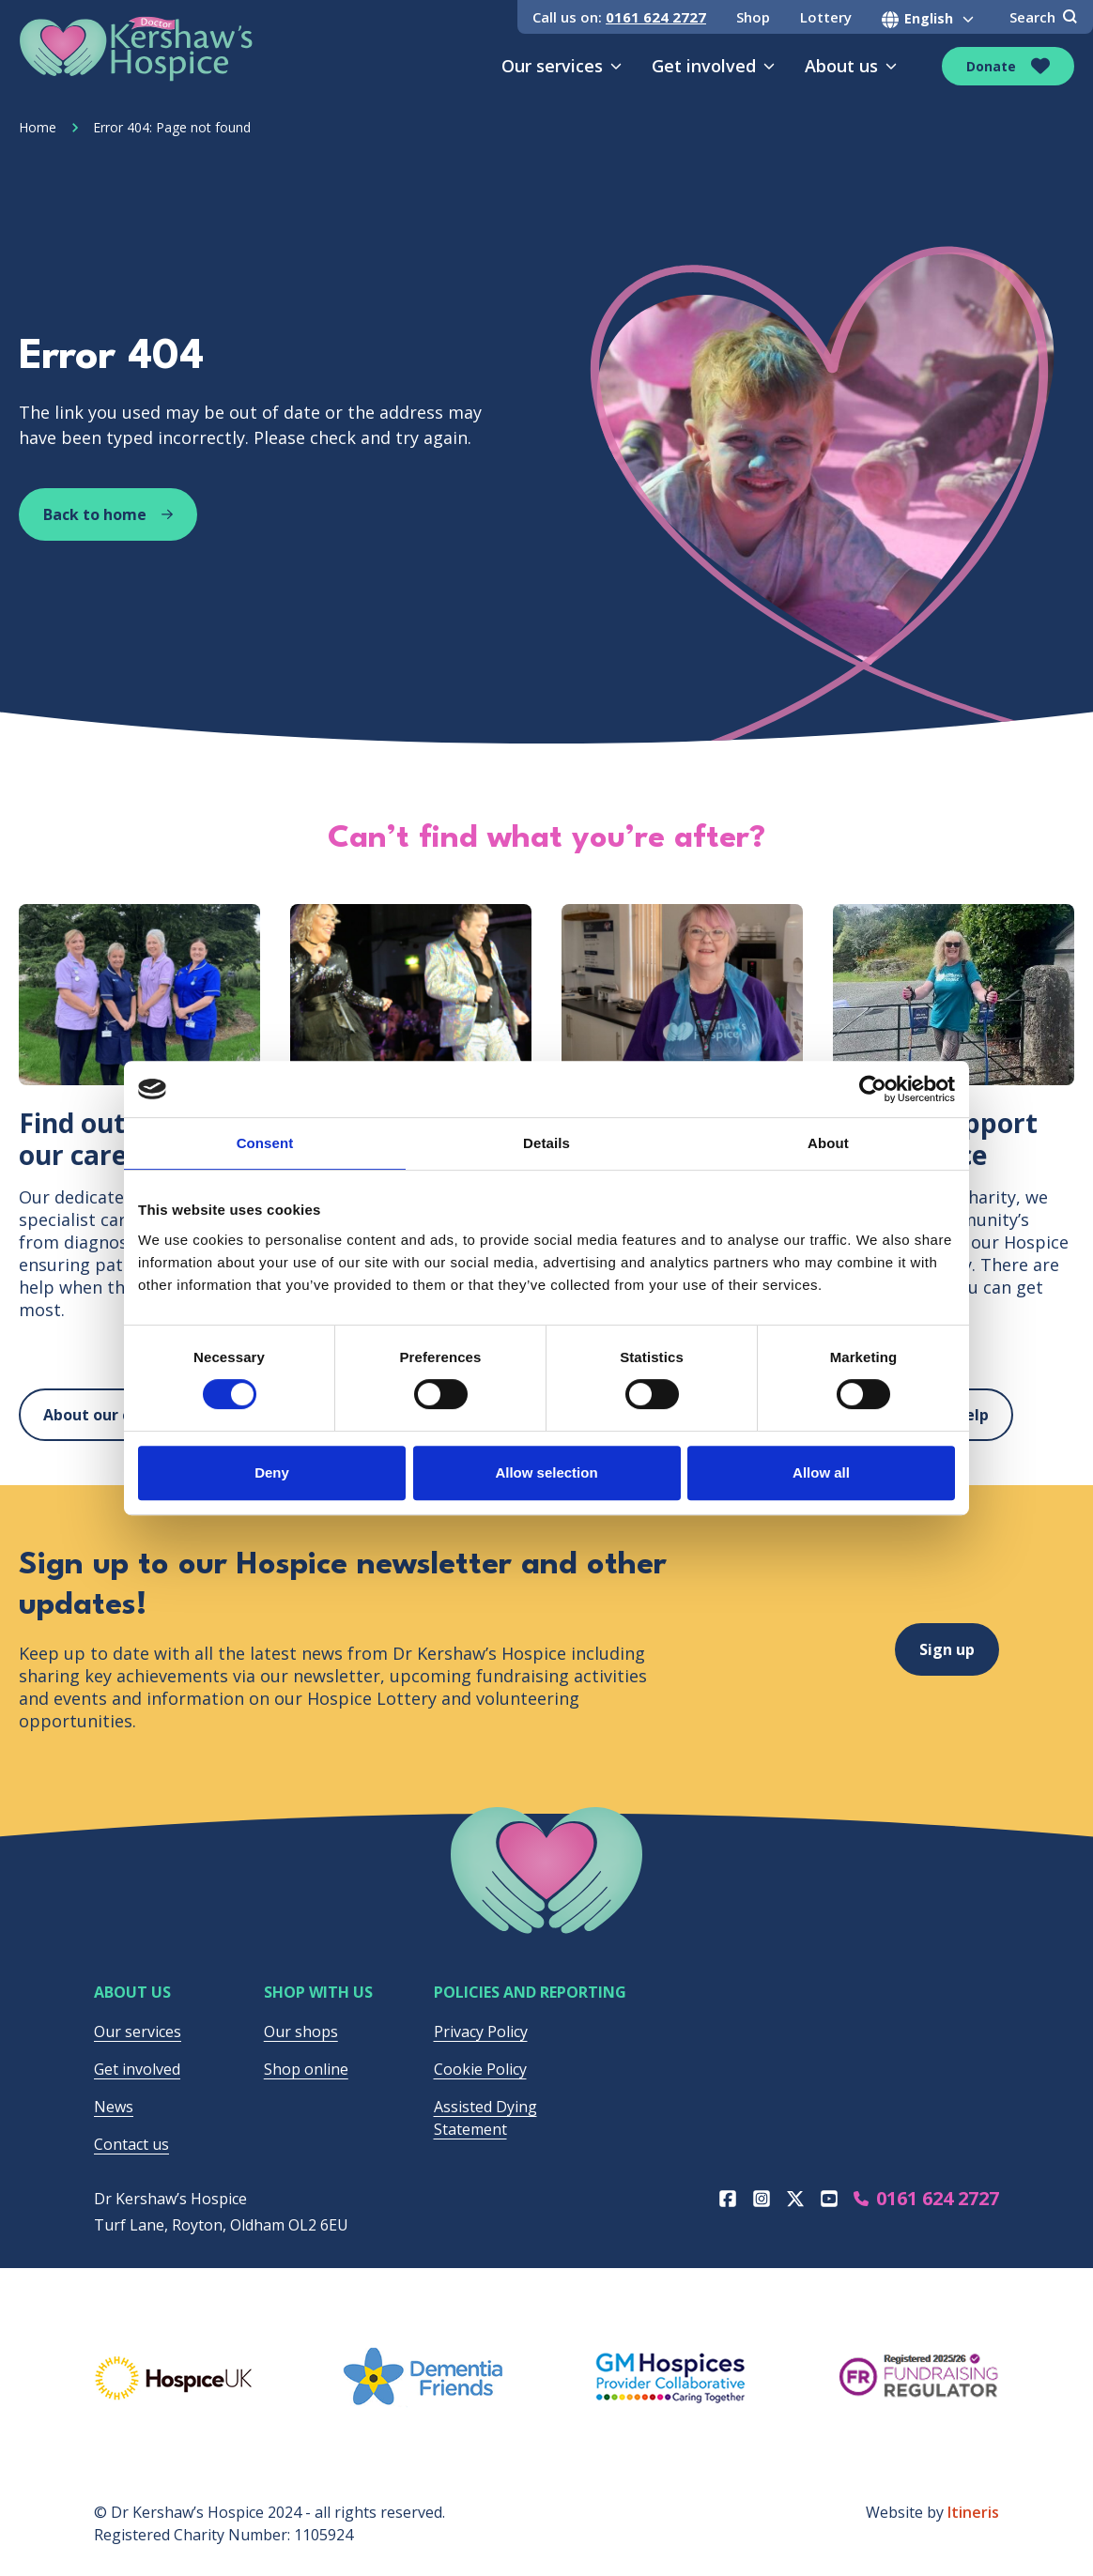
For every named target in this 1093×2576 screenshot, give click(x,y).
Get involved (713, 65)
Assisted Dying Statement (485, 2117)
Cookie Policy (480, 2069)
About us (851, 65)
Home (37, 127)
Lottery (826, 17)
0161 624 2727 (656, 17)
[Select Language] (930, 19)
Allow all (821, 1472)
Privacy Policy (481, 2031)
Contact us (131, 2144)
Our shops (301, 2031)
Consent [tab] (265, 1143)
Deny (271, 1472)
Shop (753, 17)
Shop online (306, 2069)
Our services (561, 65)
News (113, 2106)
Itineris (973, 2512)
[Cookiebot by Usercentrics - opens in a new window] (873, 1089)
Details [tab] (546, 1143)
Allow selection (546, 1472)
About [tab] (828, 1143)
